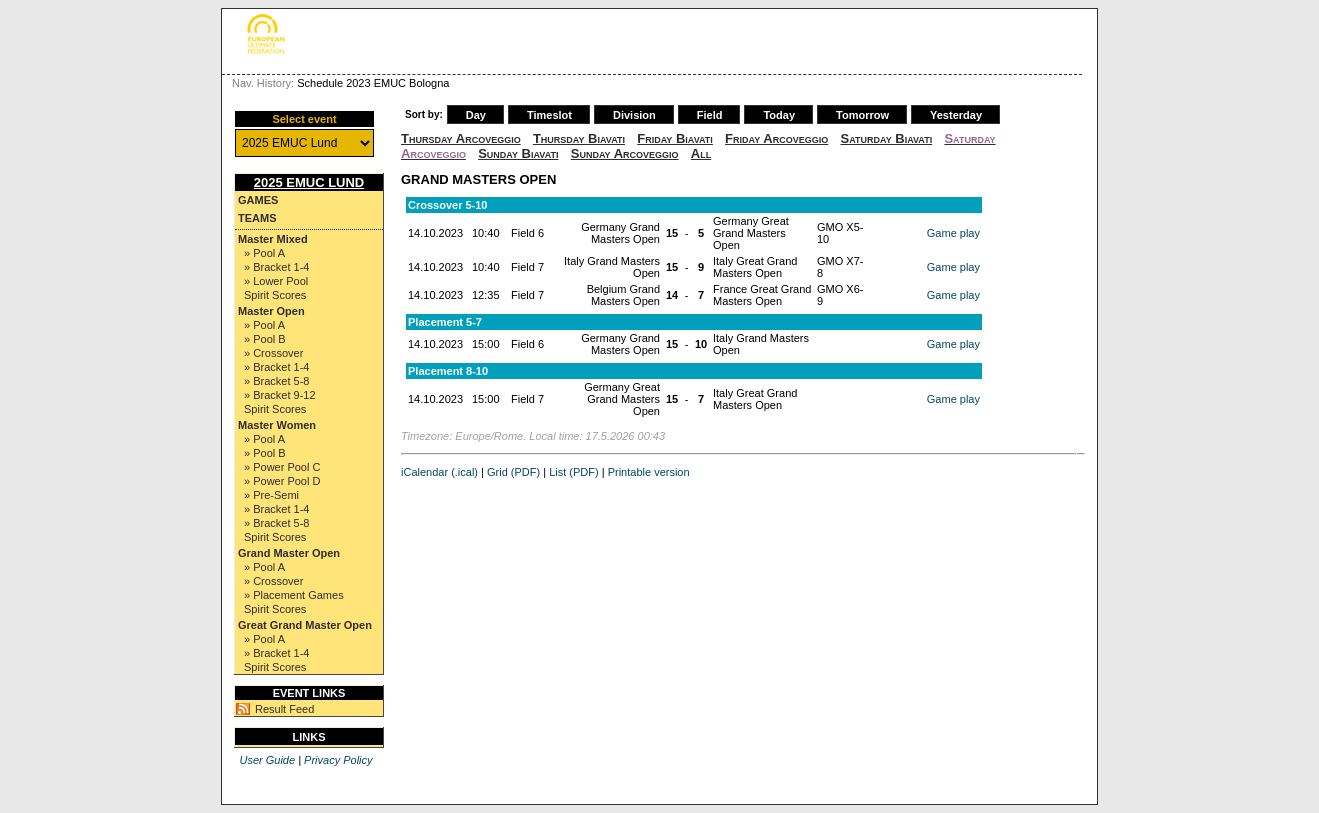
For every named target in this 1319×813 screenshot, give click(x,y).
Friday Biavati (675, 138)
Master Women (277, 425)
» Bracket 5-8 (276, 381)
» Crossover (273, 353)
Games (258, 200)
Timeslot (549, 115)
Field (710, 115)
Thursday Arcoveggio (461, 138)
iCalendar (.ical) (439, 472)
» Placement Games (294, 595)
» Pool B (265, 339)
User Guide (267, 760)
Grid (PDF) (513, 472)
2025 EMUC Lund (309, 182)
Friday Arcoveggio (776, 138)
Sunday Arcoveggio (625, 153)
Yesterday (956, 115)
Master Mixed (273, 239)
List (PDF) (574, 472)
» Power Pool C (282, 467)
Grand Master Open (289, 553)
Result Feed (284, 709)
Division (634, 115)
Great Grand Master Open (305, 625)
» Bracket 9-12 (280, 395)
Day (476, 115)
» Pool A (264, 253)
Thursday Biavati (579, 138)
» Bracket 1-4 (276, 267)
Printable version (649, 472)
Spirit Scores (275, 295)
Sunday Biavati (518, 153)
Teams (257, 218)
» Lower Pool (276, 281)
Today (779, 115)
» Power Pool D (282, 481)
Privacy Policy (338, 760)
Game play (953, 233)
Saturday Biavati (887, 138)
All (701, 153)
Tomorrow (862, 115)
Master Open (271, 311)
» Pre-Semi (271, 495)
